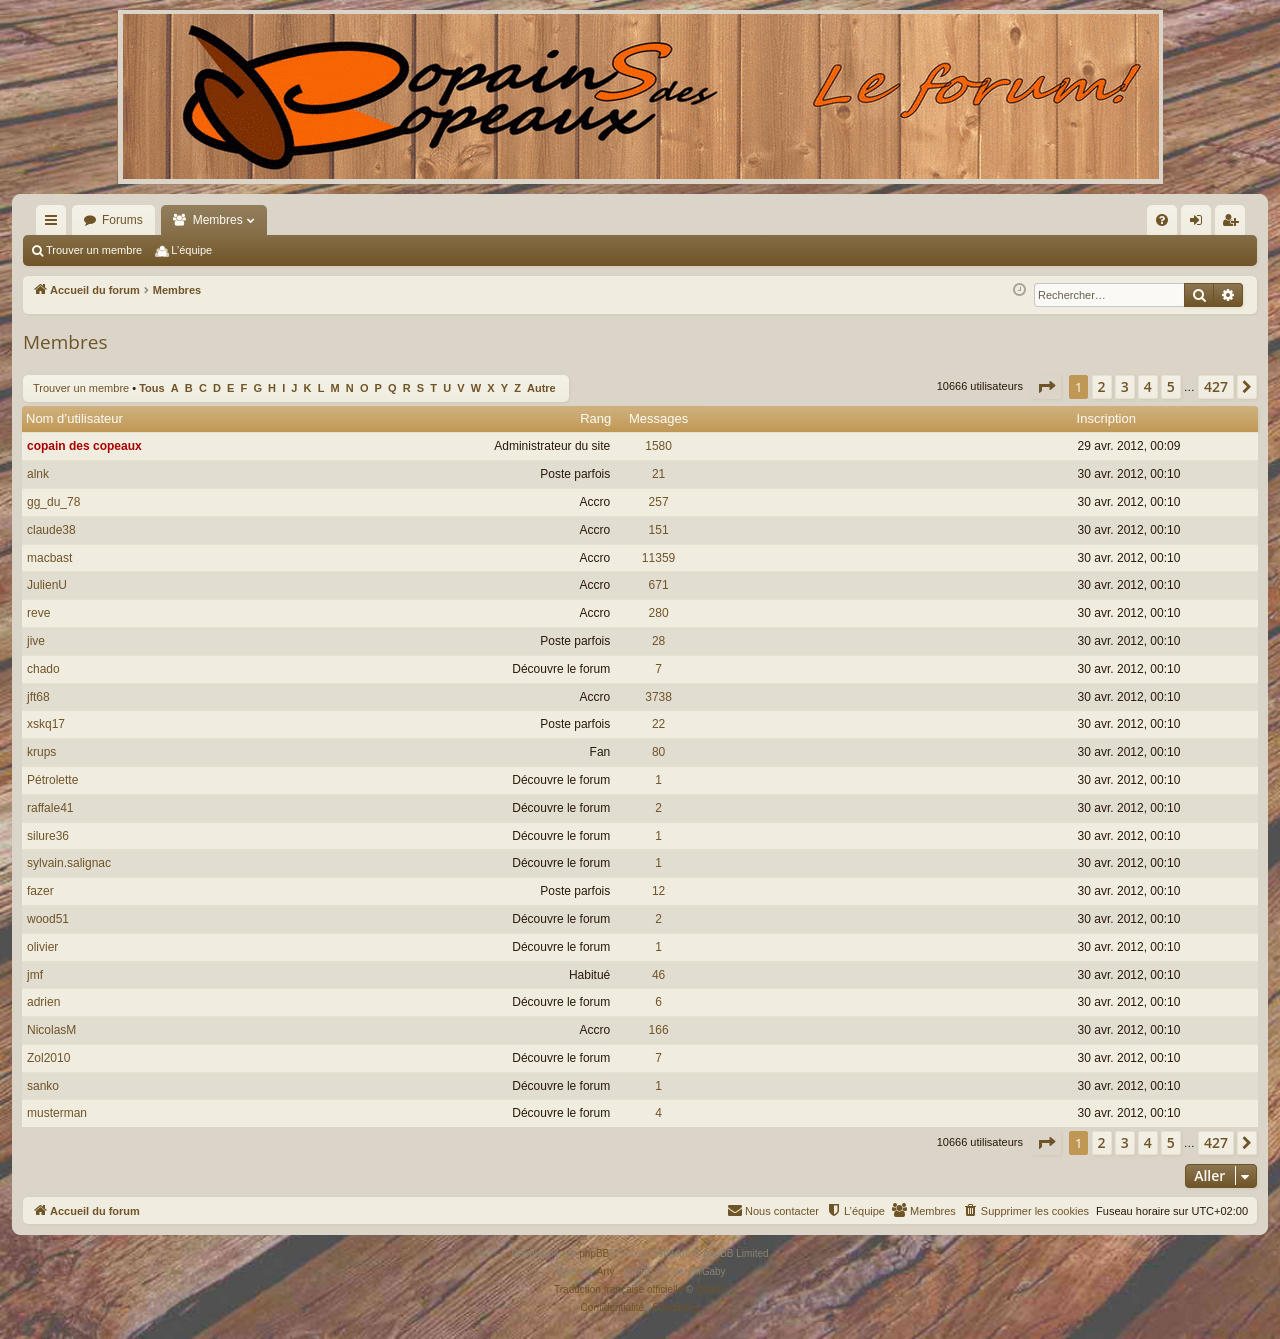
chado (43, 669)
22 (658, 724)
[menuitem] (947, 220)
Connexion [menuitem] (1200, 224)
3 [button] (1125, 386)
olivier (42, 947)
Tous (151, 388)
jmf (35, 975)
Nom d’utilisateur (74, 418)
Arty (606, 1271)
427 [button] (1216, 386)
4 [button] (1148, 386)
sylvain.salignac (69, 863)
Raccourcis (55, 224)
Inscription (1106, 418)
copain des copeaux (84, 446)
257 (659, 502)
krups (41, 752)
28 (658, 641)
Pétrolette (52, 780)
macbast (49, 558)
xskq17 (46, 724)
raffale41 (50, 808)
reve (38, 613)
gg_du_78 (53, 502)
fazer (40, 891)
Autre (541, 388)
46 (658, 975)
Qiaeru (711, 1289)
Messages (658, 418)
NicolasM (51, 1030)
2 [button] (1102, 386)
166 (659, 1030)
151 (659, 530)
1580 (658, 446)
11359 (658, 558)
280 (659, 613)
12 (658, 891)
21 (658, 474)
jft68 (38, 697)
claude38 (51, 530)
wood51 (48, 919)
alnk (38, 474)
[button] (1046, 387)
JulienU (47, 585)
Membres (218, 220)
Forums (122, 220)
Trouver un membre (94, 250)
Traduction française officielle (618, 1289)
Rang (595, 418)
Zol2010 (48, 1058)
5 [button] (1171, 386)
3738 (658, 697)
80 (658, 752)
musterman (57, 1113)
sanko (43, 1086)
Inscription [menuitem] (1234, 224)
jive (36, 641)
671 (659, 585)
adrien (43, 1002)
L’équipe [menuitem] (191, 250)
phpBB (594, 1253)
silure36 (48, 836)
